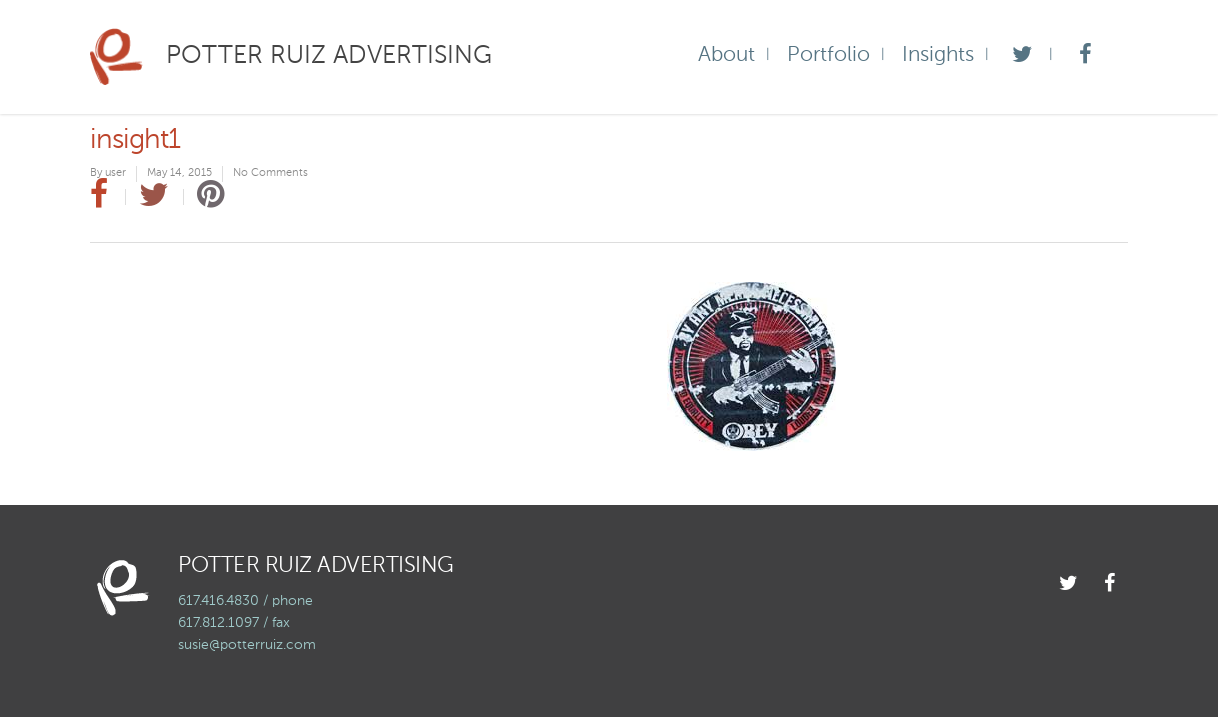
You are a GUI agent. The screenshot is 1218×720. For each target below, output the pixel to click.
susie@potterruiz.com (247, 645)
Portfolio (828, 55)
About (726, 55)
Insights (938, 55)
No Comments (270, 173)
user (115, 173)
